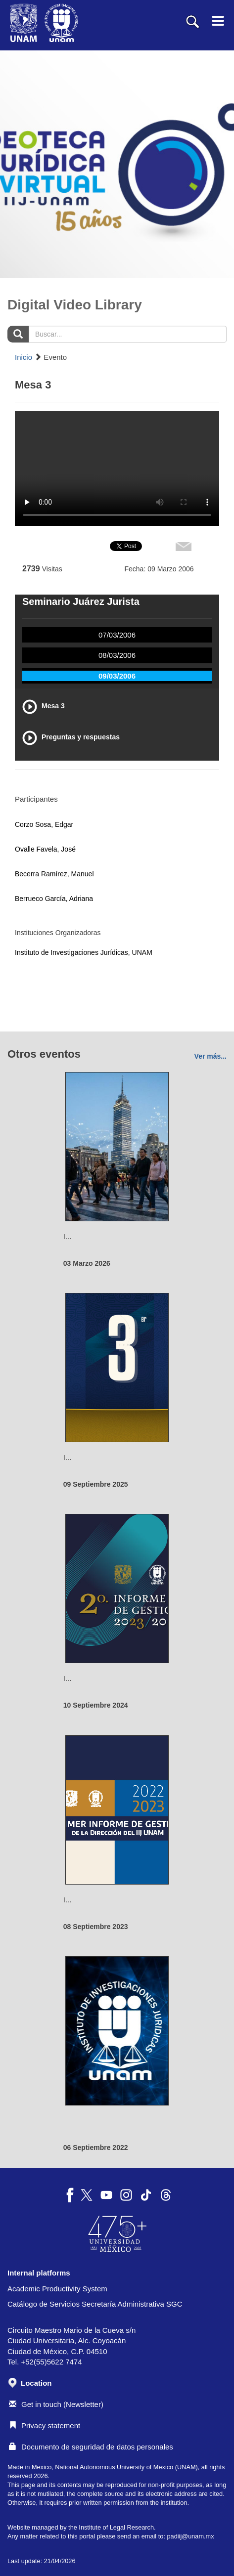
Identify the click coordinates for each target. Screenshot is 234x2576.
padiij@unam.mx (190, 2536)
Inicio (23, 357)
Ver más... (210, 1056)
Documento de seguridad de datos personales (91, 2447)
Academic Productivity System (57, 2288)
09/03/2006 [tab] (117, 676)
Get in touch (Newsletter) (56, 2404)
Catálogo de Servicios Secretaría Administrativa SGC (95, 2304)
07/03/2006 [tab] (117, 635)
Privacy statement (44, 2425)
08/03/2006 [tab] (117, 655)
